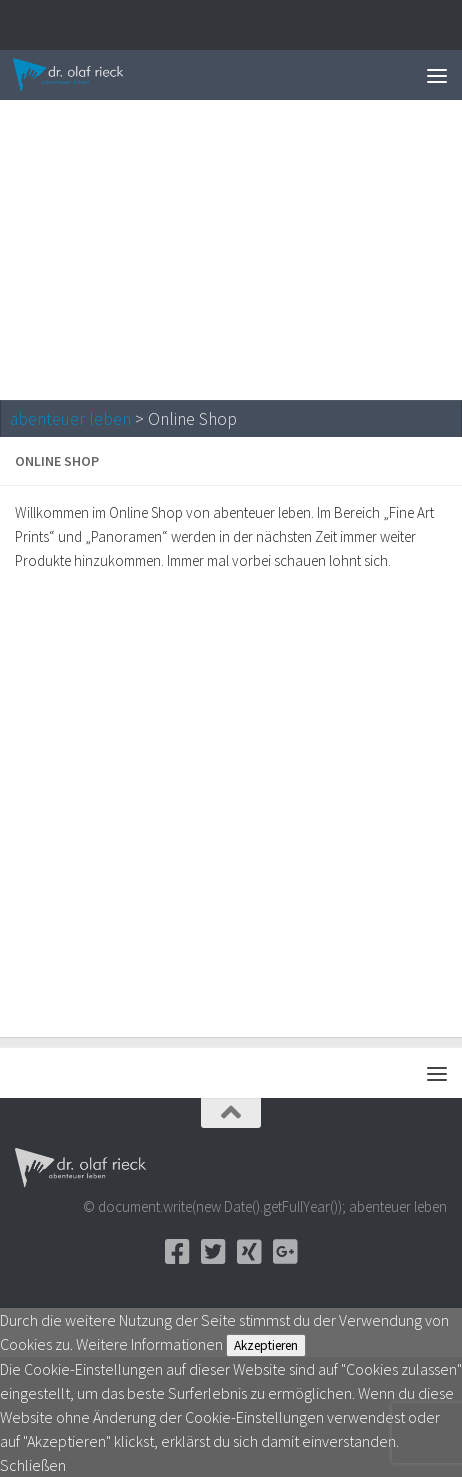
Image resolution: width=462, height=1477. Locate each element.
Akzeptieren (266, 1345)
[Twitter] (213, 1252)
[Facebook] (177, 1252)
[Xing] (249, 1252)
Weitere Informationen (149, 1344)
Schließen (33, 1465)
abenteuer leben (70, 419)
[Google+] (285, 1252)
